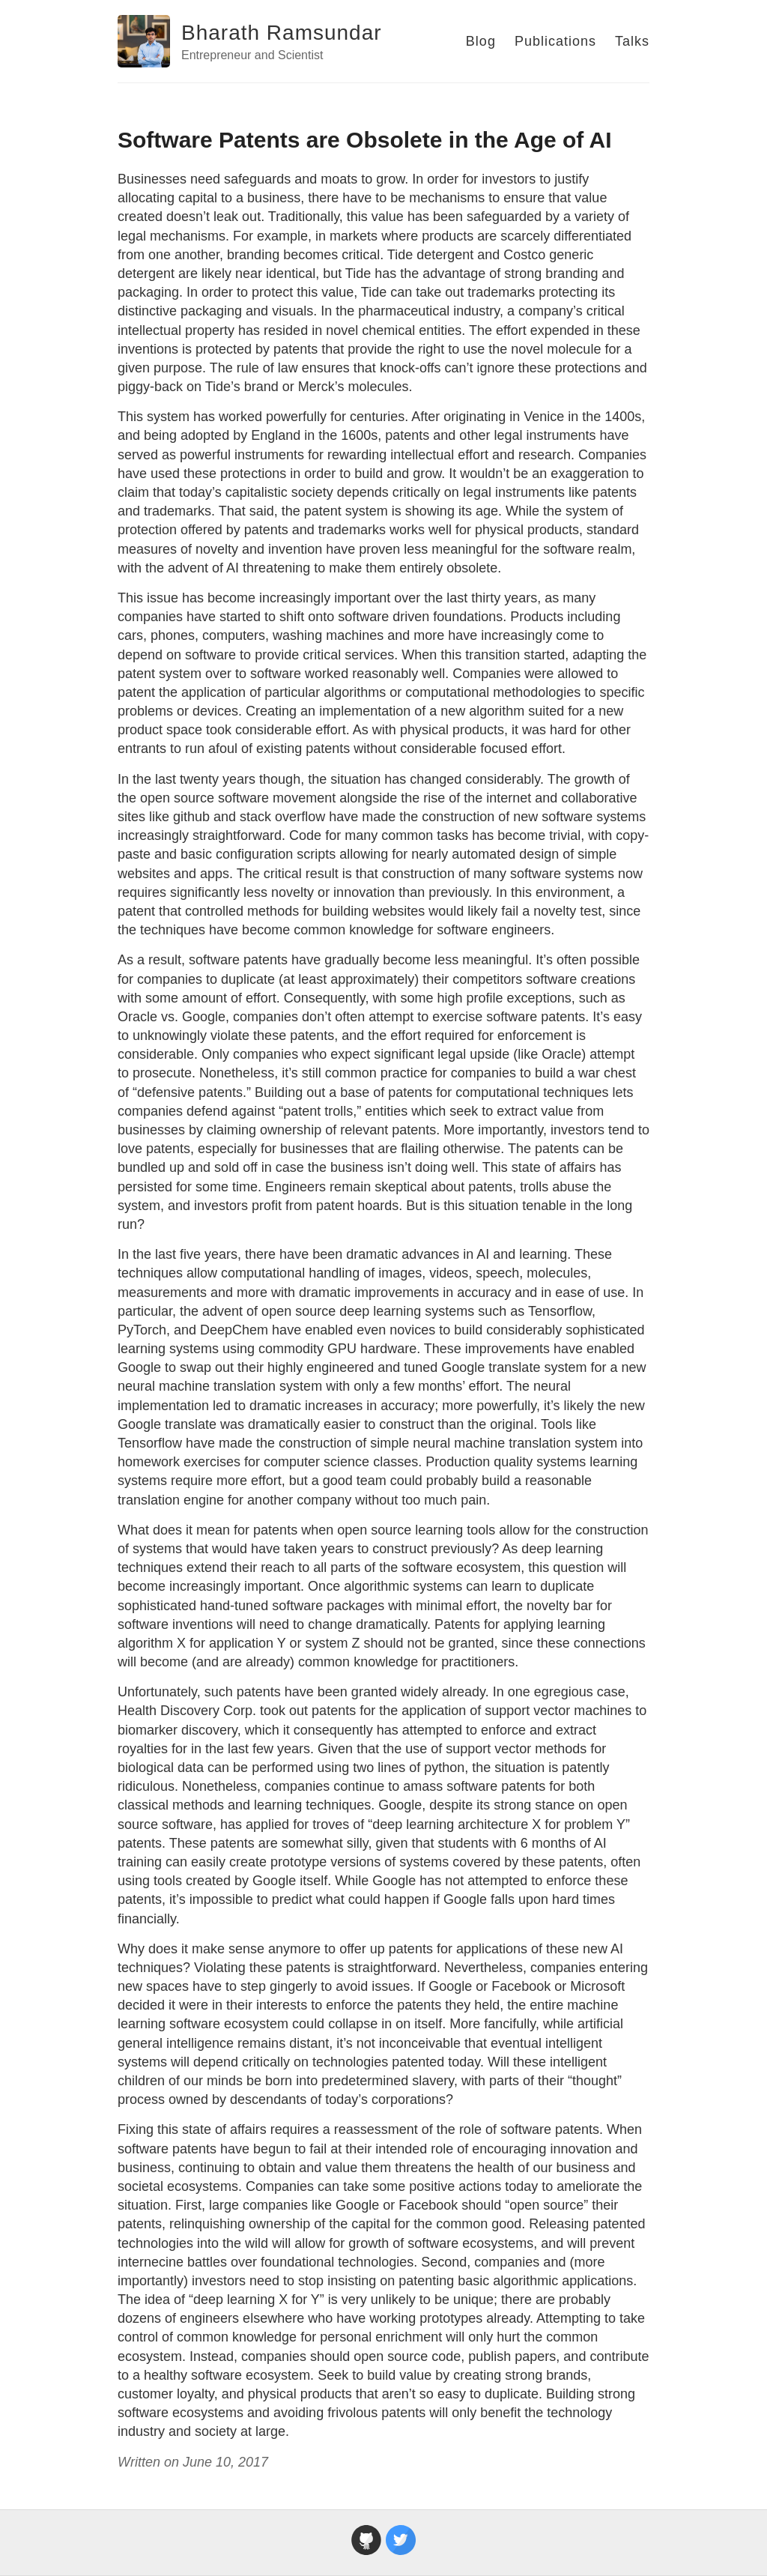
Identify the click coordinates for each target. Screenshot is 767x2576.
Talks (632, 41)
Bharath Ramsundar (281, 32)
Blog (481, 41)
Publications (555, 41)
